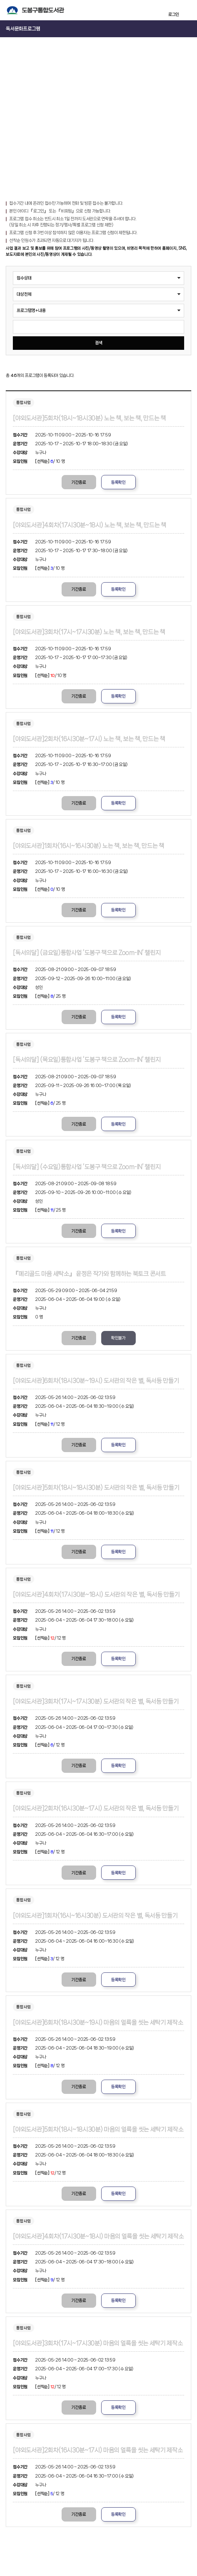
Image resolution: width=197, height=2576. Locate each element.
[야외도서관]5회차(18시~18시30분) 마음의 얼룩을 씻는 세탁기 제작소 (98, 2129)
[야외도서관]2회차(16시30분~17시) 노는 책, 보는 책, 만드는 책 (89, 739)
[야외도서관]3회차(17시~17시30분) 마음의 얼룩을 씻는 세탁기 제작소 (97, 2343)
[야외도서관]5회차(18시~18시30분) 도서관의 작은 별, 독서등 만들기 (96, 1488)
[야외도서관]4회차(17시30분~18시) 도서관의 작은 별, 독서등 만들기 (96, 1594)
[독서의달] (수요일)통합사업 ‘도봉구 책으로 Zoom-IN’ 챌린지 (86, 1167)
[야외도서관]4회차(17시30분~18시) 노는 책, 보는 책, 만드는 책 (89, 525)
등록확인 (118, 482)
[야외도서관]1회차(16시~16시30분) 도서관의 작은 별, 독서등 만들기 (95, 1916)
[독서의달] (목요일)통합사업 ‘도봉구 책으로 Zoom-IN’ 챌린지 (86, 1060)
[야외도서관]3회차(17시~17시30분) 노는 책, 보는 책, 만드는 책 (89, 632)
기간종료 (78, 482)
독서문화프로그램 (23, 28)
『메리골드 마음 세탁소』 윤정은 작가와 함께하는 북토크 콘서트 (89, 1274)
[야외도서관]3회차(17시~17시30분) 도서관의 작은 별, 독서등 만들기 (95, 1701)
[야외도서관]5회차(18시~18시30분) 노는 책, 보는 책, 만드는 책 (89, 418)
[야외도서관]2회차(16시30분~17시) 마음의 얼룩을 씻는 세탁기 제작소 (97, 2450)
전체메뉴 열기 (188, 10)
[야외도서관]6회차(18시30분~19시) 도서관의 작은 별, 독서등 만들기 (96, 1381)
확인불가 (118, 1338)
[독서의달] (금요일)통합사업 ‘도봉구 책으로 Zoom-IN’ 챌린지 (86, 953)
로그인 (173, 14)
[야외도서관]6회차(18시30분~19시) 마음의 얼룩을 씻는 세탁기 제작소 (98, 2022)
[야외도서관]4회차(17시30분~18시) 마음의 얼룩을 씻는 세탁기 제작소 (98, 2236)
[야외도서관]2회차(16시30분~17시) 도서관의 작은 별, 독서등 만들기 (95, 1808)
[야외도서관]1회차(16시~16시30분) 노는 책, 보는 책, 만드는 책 (88, 846)
